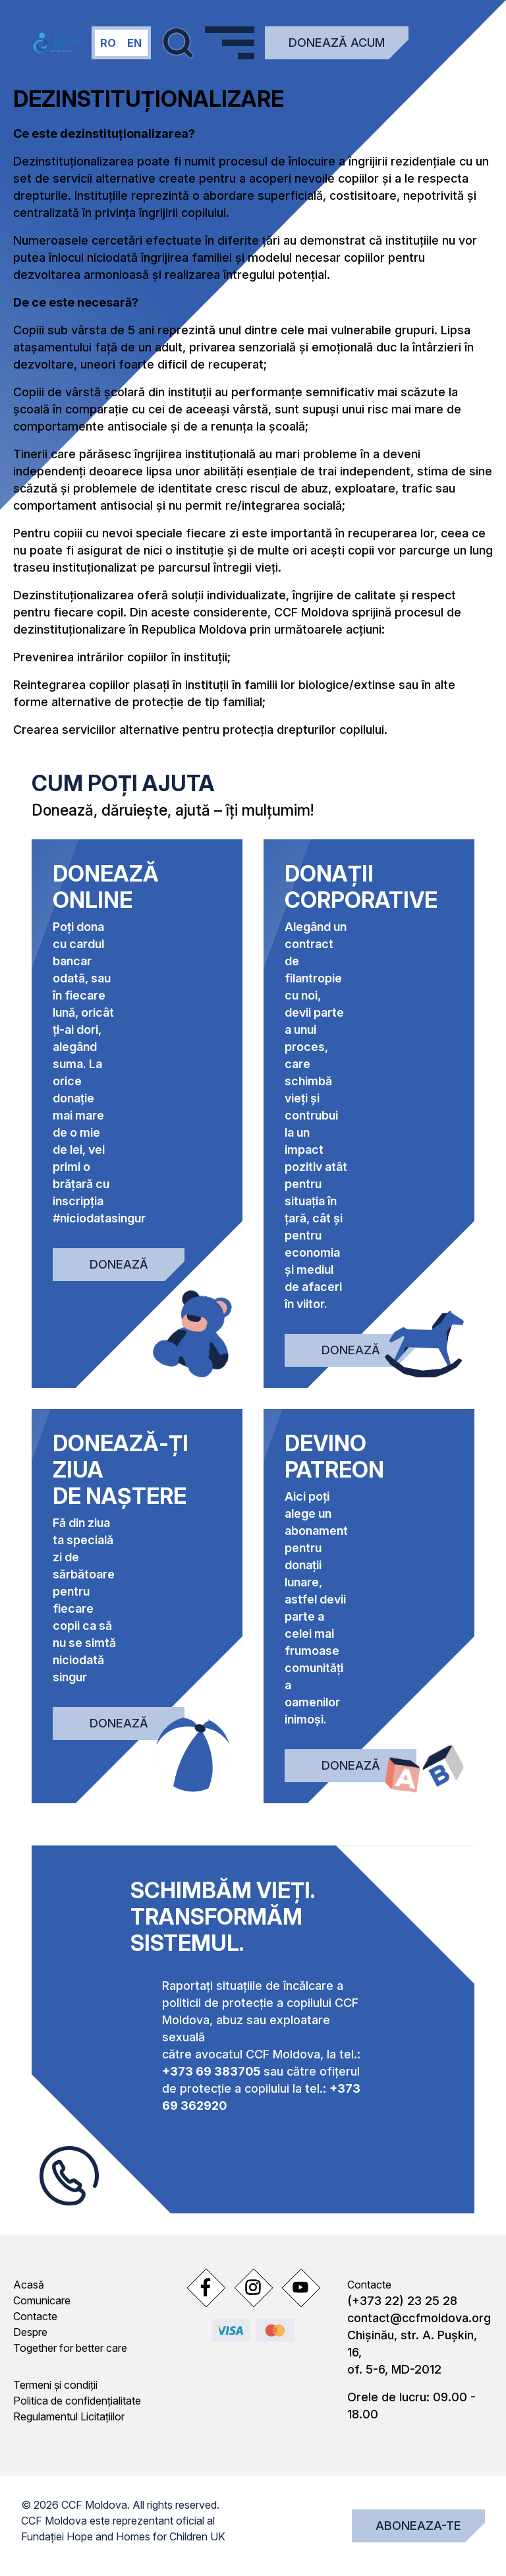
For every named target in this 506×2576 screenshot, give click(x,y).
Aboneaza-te (418, 2525)
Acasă (28, 2284)
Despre (30, 2332)
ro (108, 42)
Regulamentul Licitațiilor (69, 2416)
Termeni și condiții (55, 2384)
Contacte (35, 2316)
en (134, 42)
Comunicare (41, 2300)
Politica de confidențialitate (77, 2400)
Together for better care (70, 2347)
